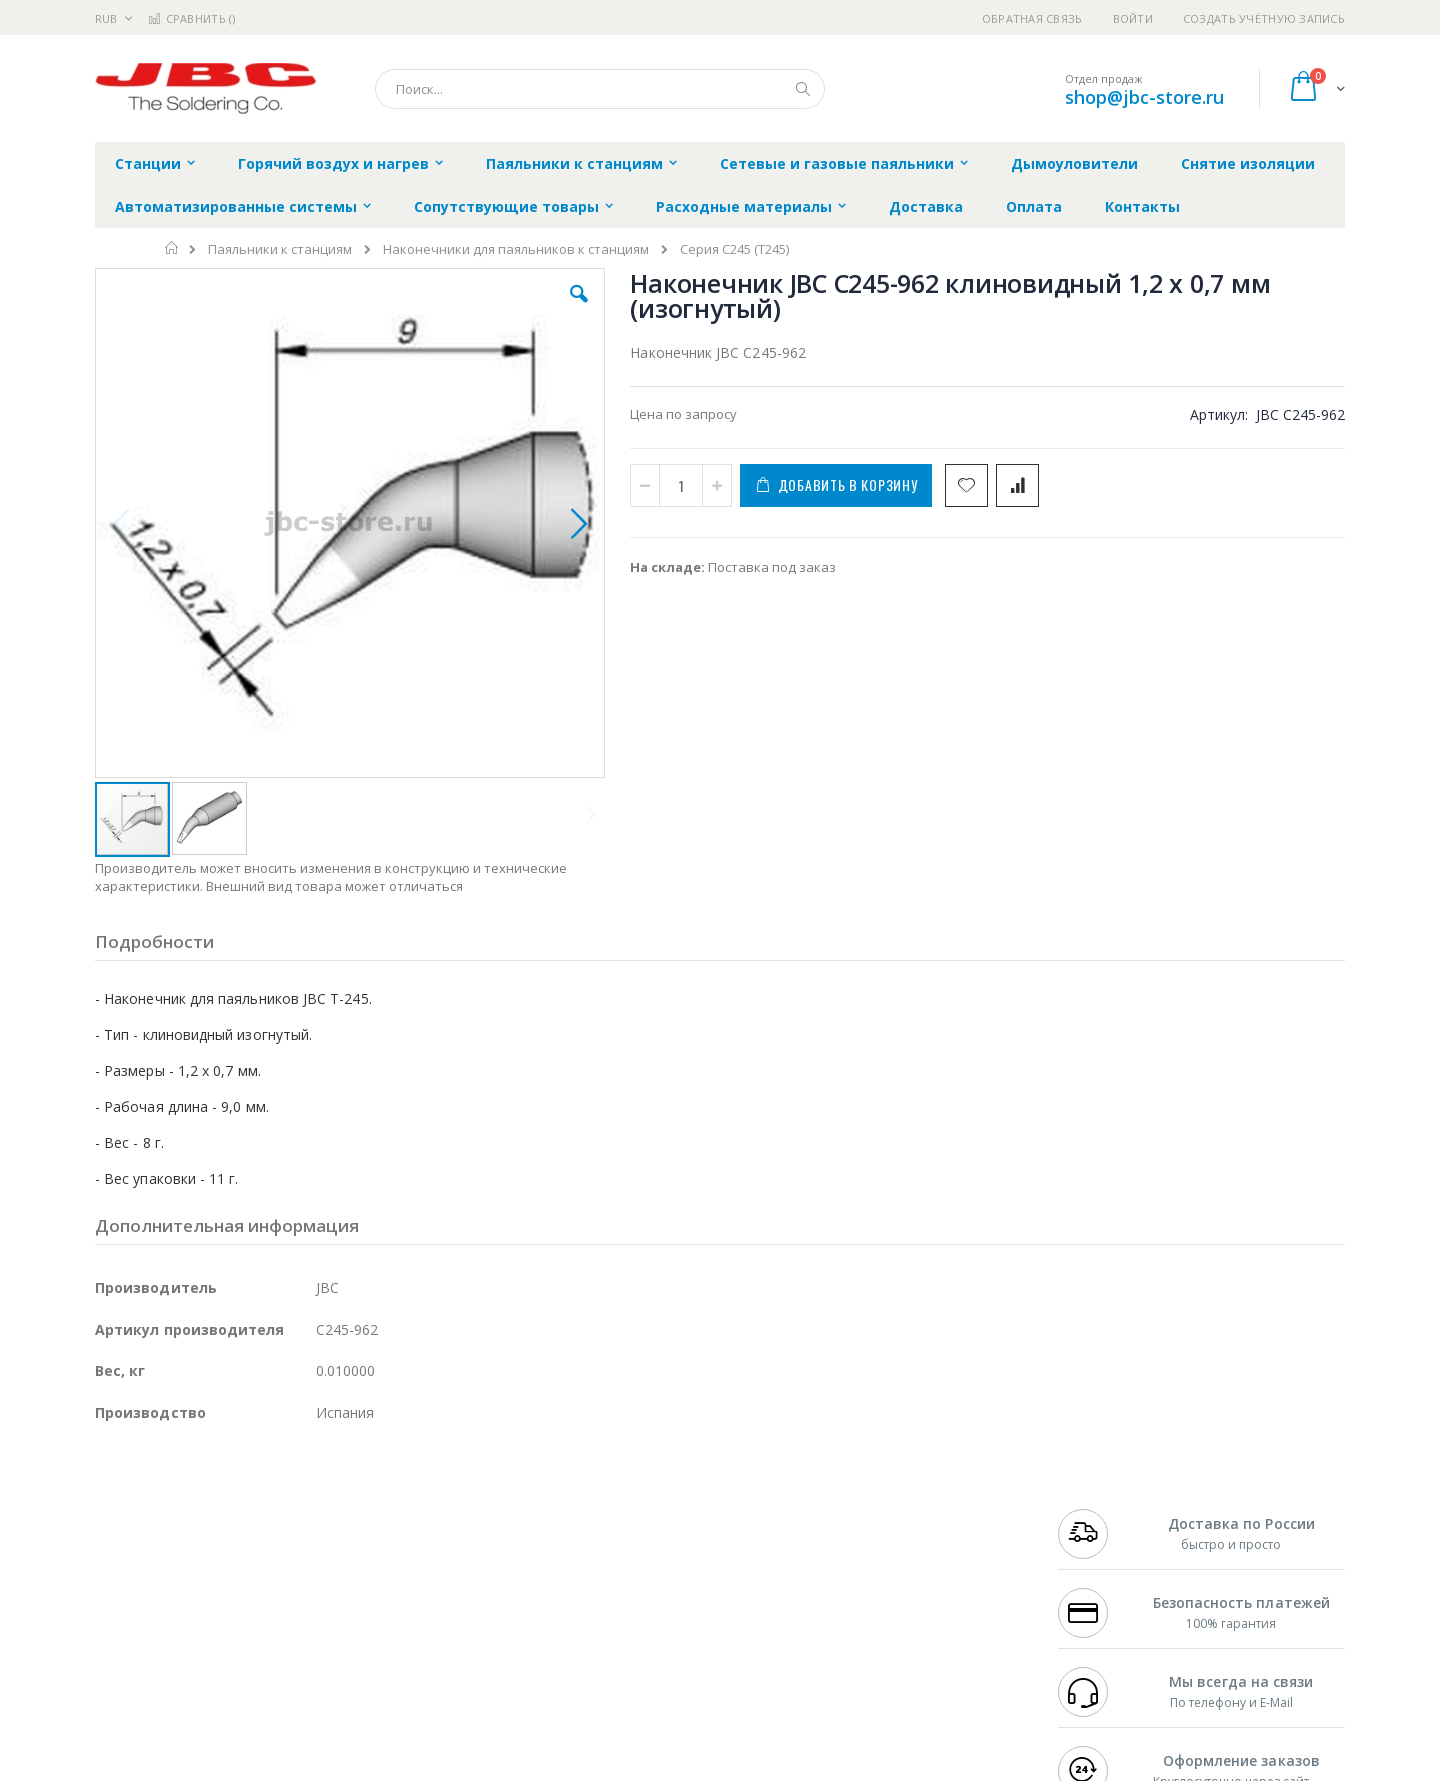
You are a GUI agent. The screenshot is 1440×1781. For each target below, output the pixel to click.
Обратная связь (1032, 18)
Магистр (395, 1529)
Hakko (114, 1509)
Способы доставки (901, 1548)
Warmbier (191, 1646)
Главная (172, 248)
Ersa (166, 1509)
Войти (1133, 18)
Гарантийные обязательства (615, 1509)
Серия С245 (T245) (734, 249)
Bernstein (124, 1685)
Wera (250, 1685)
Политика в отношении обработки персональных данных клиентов (633, 1597)
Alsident (368, 1509)
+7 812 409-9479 (1102, 1529)
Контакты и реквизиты (916, 1509)
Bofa (109, 1529)
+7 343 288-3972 (1102, 1548)
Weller (305, 1509)
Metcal (247, 1529)
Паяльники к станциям (280, 249)
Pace (252, 1509)
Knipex (194, 1685)
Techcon (265, 1646)
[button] (452, 309)
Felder (256, 1568)
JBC (208, 1509)
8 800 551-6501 (1107, 1568)
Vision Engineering (151, 1607)
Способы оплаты (895, 1587)
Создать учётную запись (1264, 18)
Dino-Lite (252, 1607)
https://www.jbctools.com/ (396, 1767)
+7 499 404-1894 (1102, 1509)
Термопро (318, 1529)
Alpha (200, 1568)
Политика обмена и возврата (617, 1548)
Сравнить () (191, 18)
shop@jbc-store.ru (1144, 97)
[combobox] (600, 89)
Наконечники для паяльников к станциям (516, 249)
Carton (318, 1607)
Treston (118, 1646)
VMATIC (332, 1646)
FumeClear (175, 1529)
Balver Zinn (129, 1568)
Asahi (311, 1568)
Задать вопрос (570, 1646)
